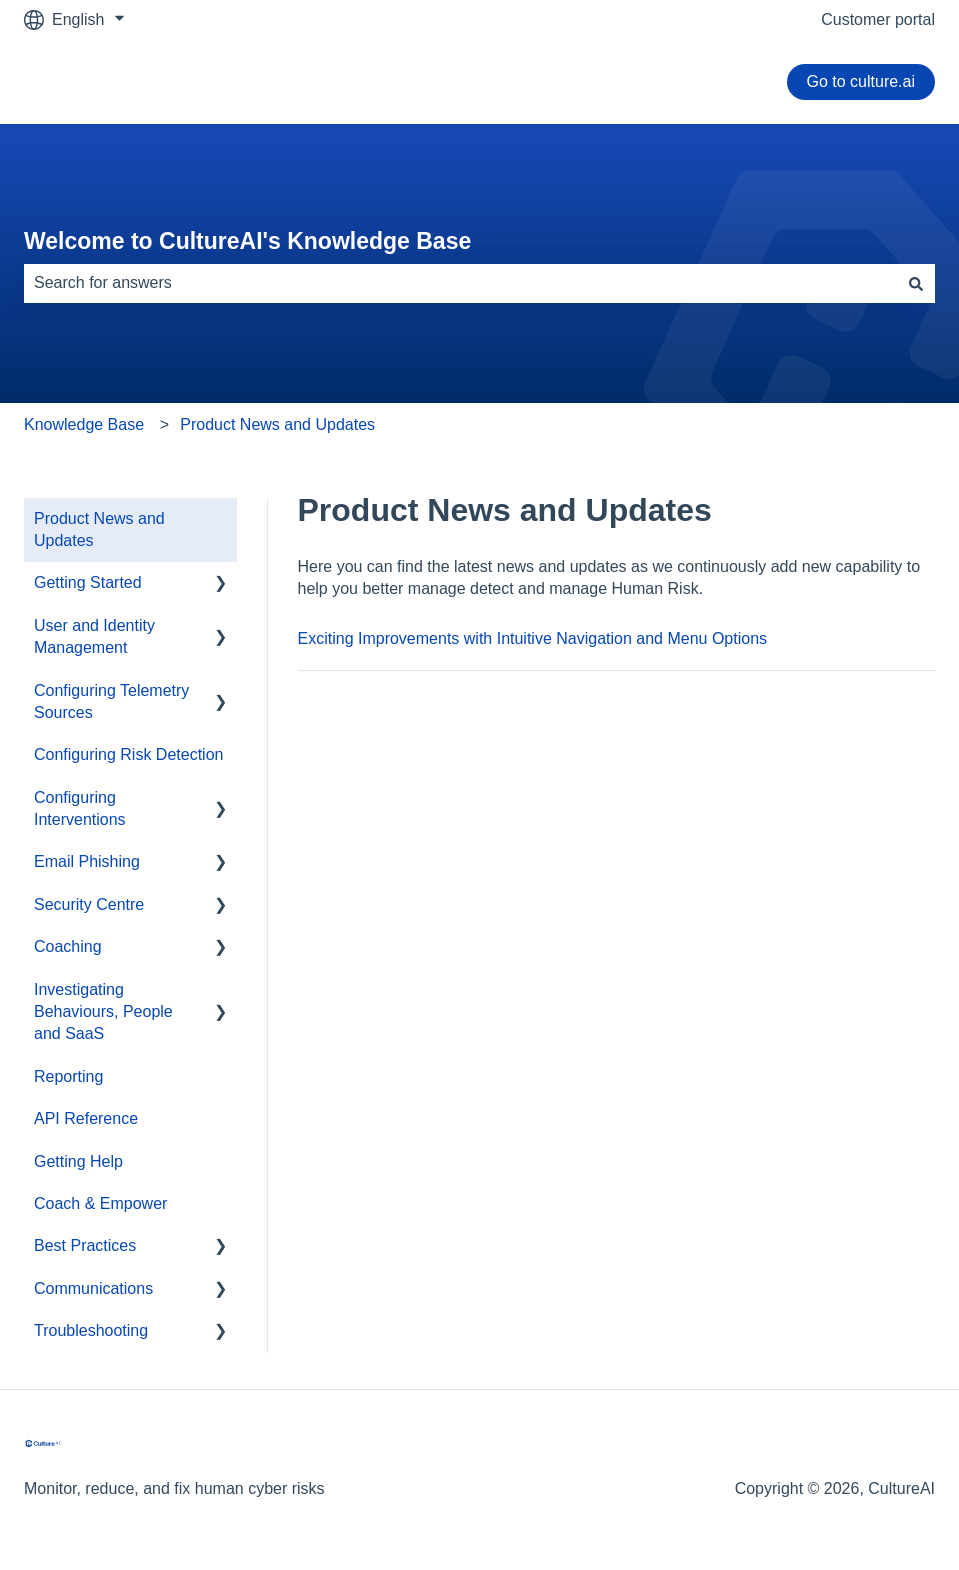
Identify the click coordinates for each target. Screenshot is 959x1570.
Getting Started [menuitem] (88, 582)
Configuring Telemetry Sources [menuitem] (111, 701)
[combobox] (460, 283)
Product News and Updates (277, 424)
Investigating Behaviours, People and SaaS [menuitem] (103, 1012)
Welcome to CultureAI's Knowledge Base (247, 241)
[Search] (916, 283)
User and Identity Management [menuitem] (94, 636)
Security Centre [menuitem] (89, 904)
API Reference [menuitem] (86, 1118)
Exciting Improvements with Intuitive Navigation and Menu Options (533, 638)
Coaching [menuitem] (68, 946)
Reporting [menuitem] (68, 1076)
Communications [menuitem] (93, 1288)
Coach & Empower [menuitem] (100, 1203)
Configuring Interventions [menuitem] (80, 808)
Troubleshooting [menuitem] (91, 1330)
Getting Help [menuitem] (78, 1161)
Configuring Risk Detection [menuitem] (128, 754)
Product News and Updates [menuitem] (99, 529)
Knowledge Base (84, 424)
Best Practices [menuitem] (85, 1245)
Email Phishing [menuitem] (87, 861)
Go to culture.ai (861, 81)
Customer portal (878, 19)
